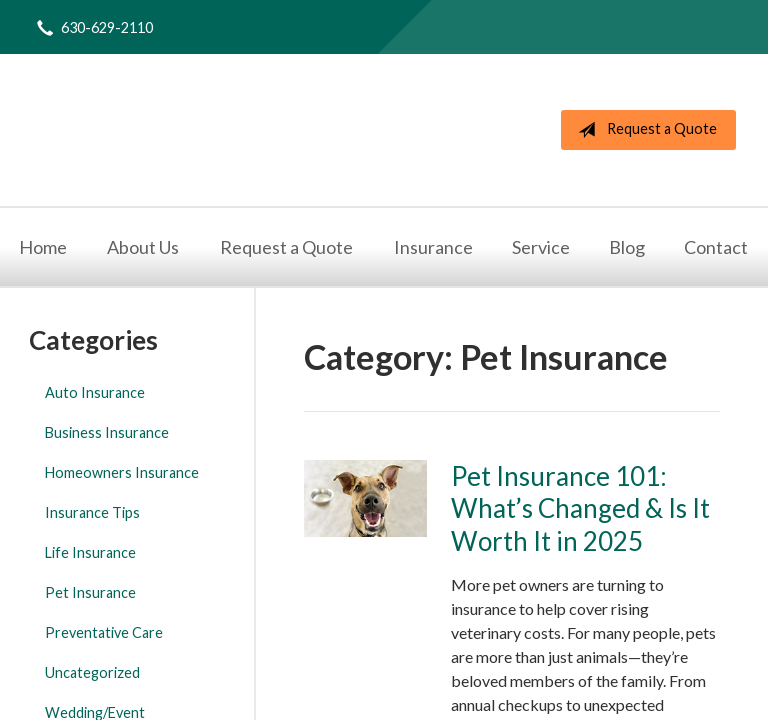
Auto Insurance (95, 392)
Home (43, 247)
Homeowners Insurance (122, 472)
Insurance (433, 247)
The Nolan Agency (282, 130)
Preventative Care (104, 632)
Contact (716, 247)
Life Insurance (90, 552)
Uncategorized (92, 672)
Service (541, 247)
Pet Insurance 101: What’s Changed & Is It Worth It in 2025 (580, 508)
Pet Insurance (90, 592)
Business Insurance (107, 432)
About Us (143, 247)
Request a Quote (643, 130)
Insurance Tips (92, 512)
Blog (627, 247)
